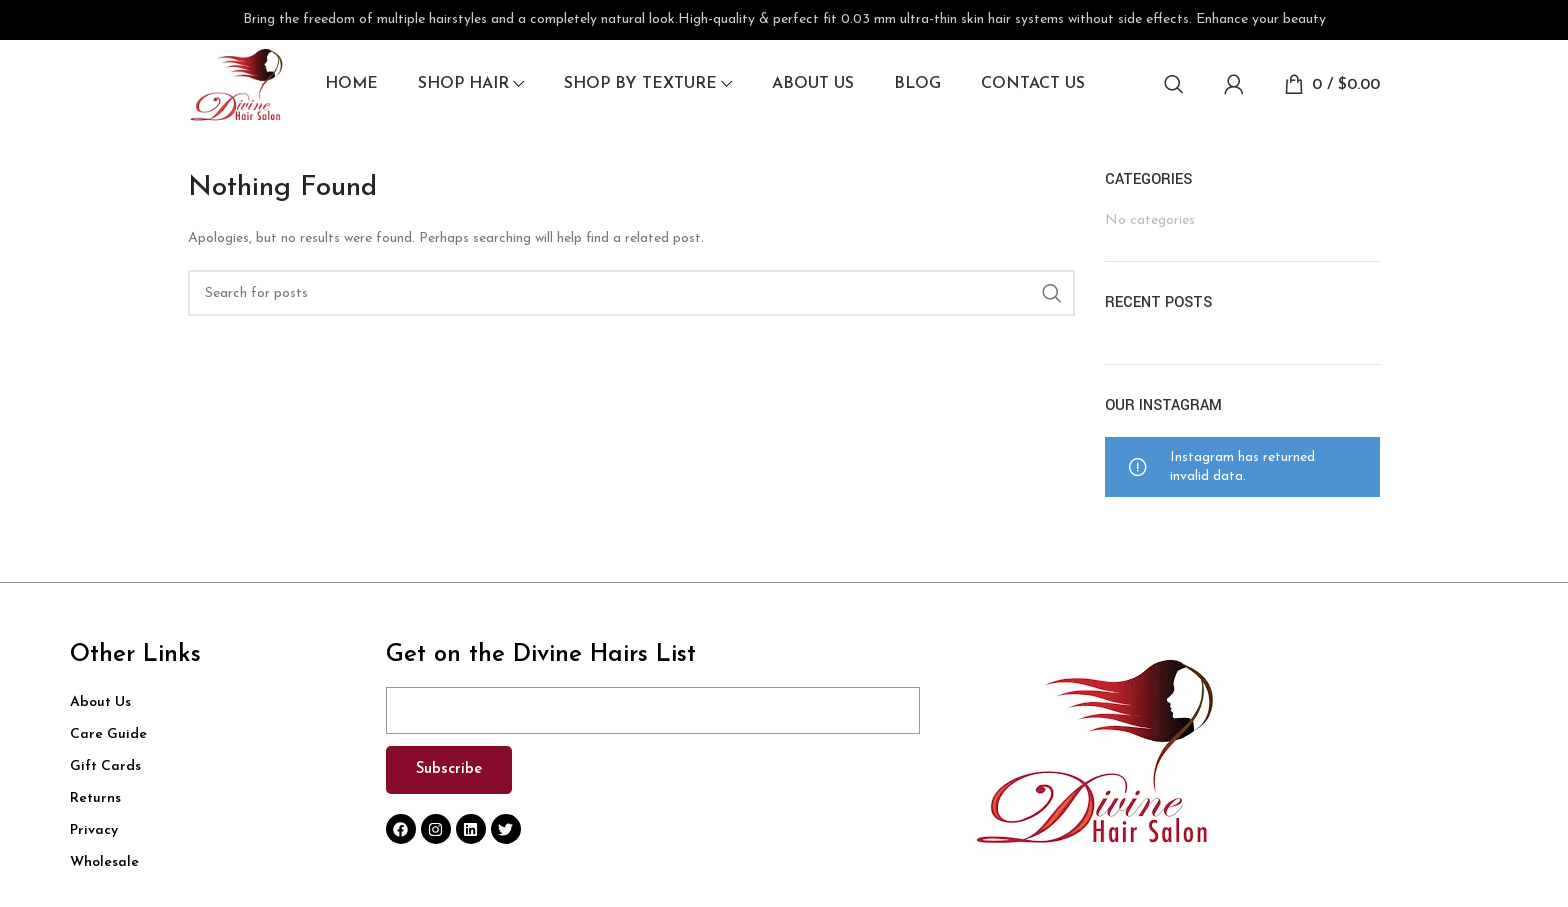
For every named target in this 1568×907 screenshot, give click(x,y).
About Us (100, 703)
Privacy (94, 831)
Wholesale (104, 863)
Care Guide (108, 735)
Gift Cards (105, 767)
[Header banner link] (784, 20)
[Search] (1174, 85)
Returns (95, 799)
